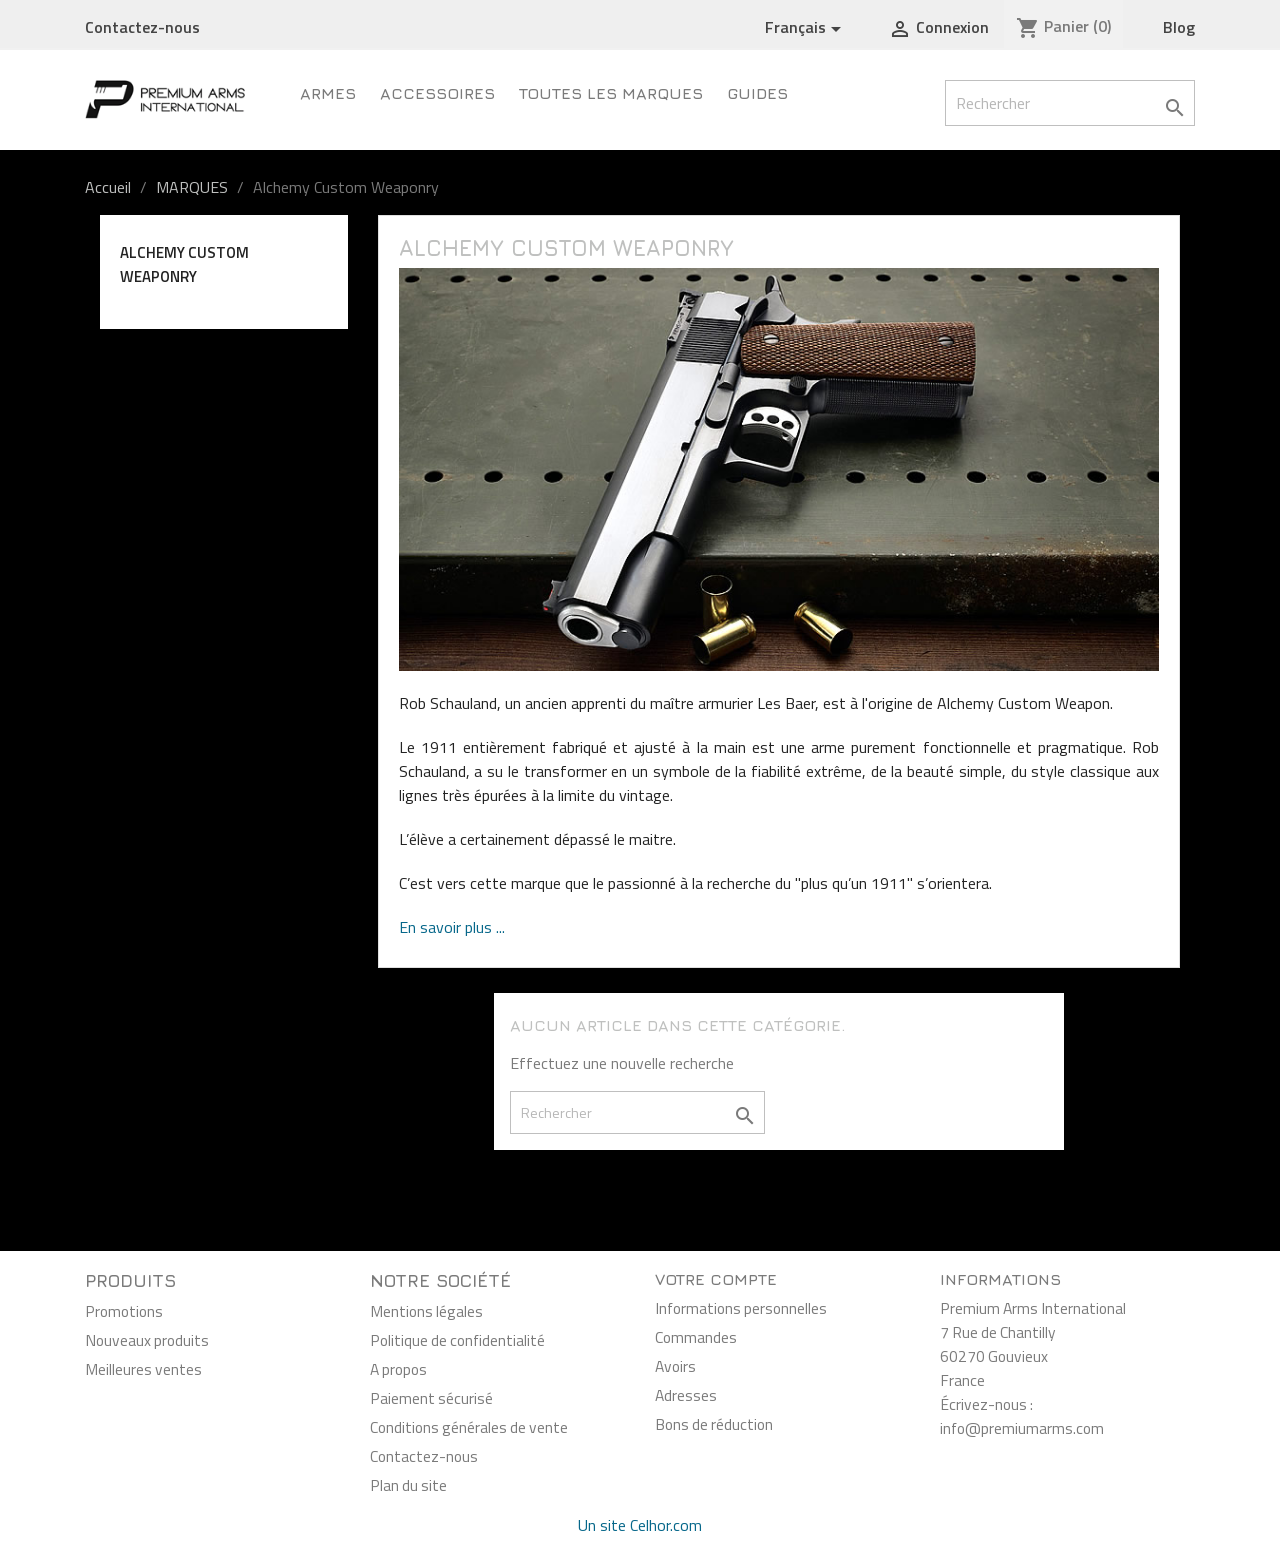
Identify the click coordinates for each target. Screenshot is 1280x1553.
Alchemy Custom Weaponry (184, 264)
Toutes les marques (611, 93)
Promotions (124, 1311)
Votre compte (716, 1279)
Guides (757, 93)
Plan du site (408, 1485)
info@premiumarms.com (1022, 1428)
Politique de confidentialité (457, 1340)
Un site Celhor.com (640, 1525)
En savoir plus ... (452, 927)
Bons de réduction (714, 1424)
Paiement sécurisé (431, 1398)
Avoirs (675, 1366)
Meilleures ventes (143, 1369)
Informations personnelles (741, 1308)
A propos (398, 1369)
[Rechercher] (1070, 103)
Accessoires (437, 93)
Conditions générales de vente (469, 1427)
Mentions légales (426, 1311)
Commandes (696, 1337)
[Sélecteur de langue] (806, 28)
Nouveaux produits (147, 1340)
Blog (1179, 27)
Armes (328, 93)
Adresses (686, 1395)
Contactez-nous (142, 27)
